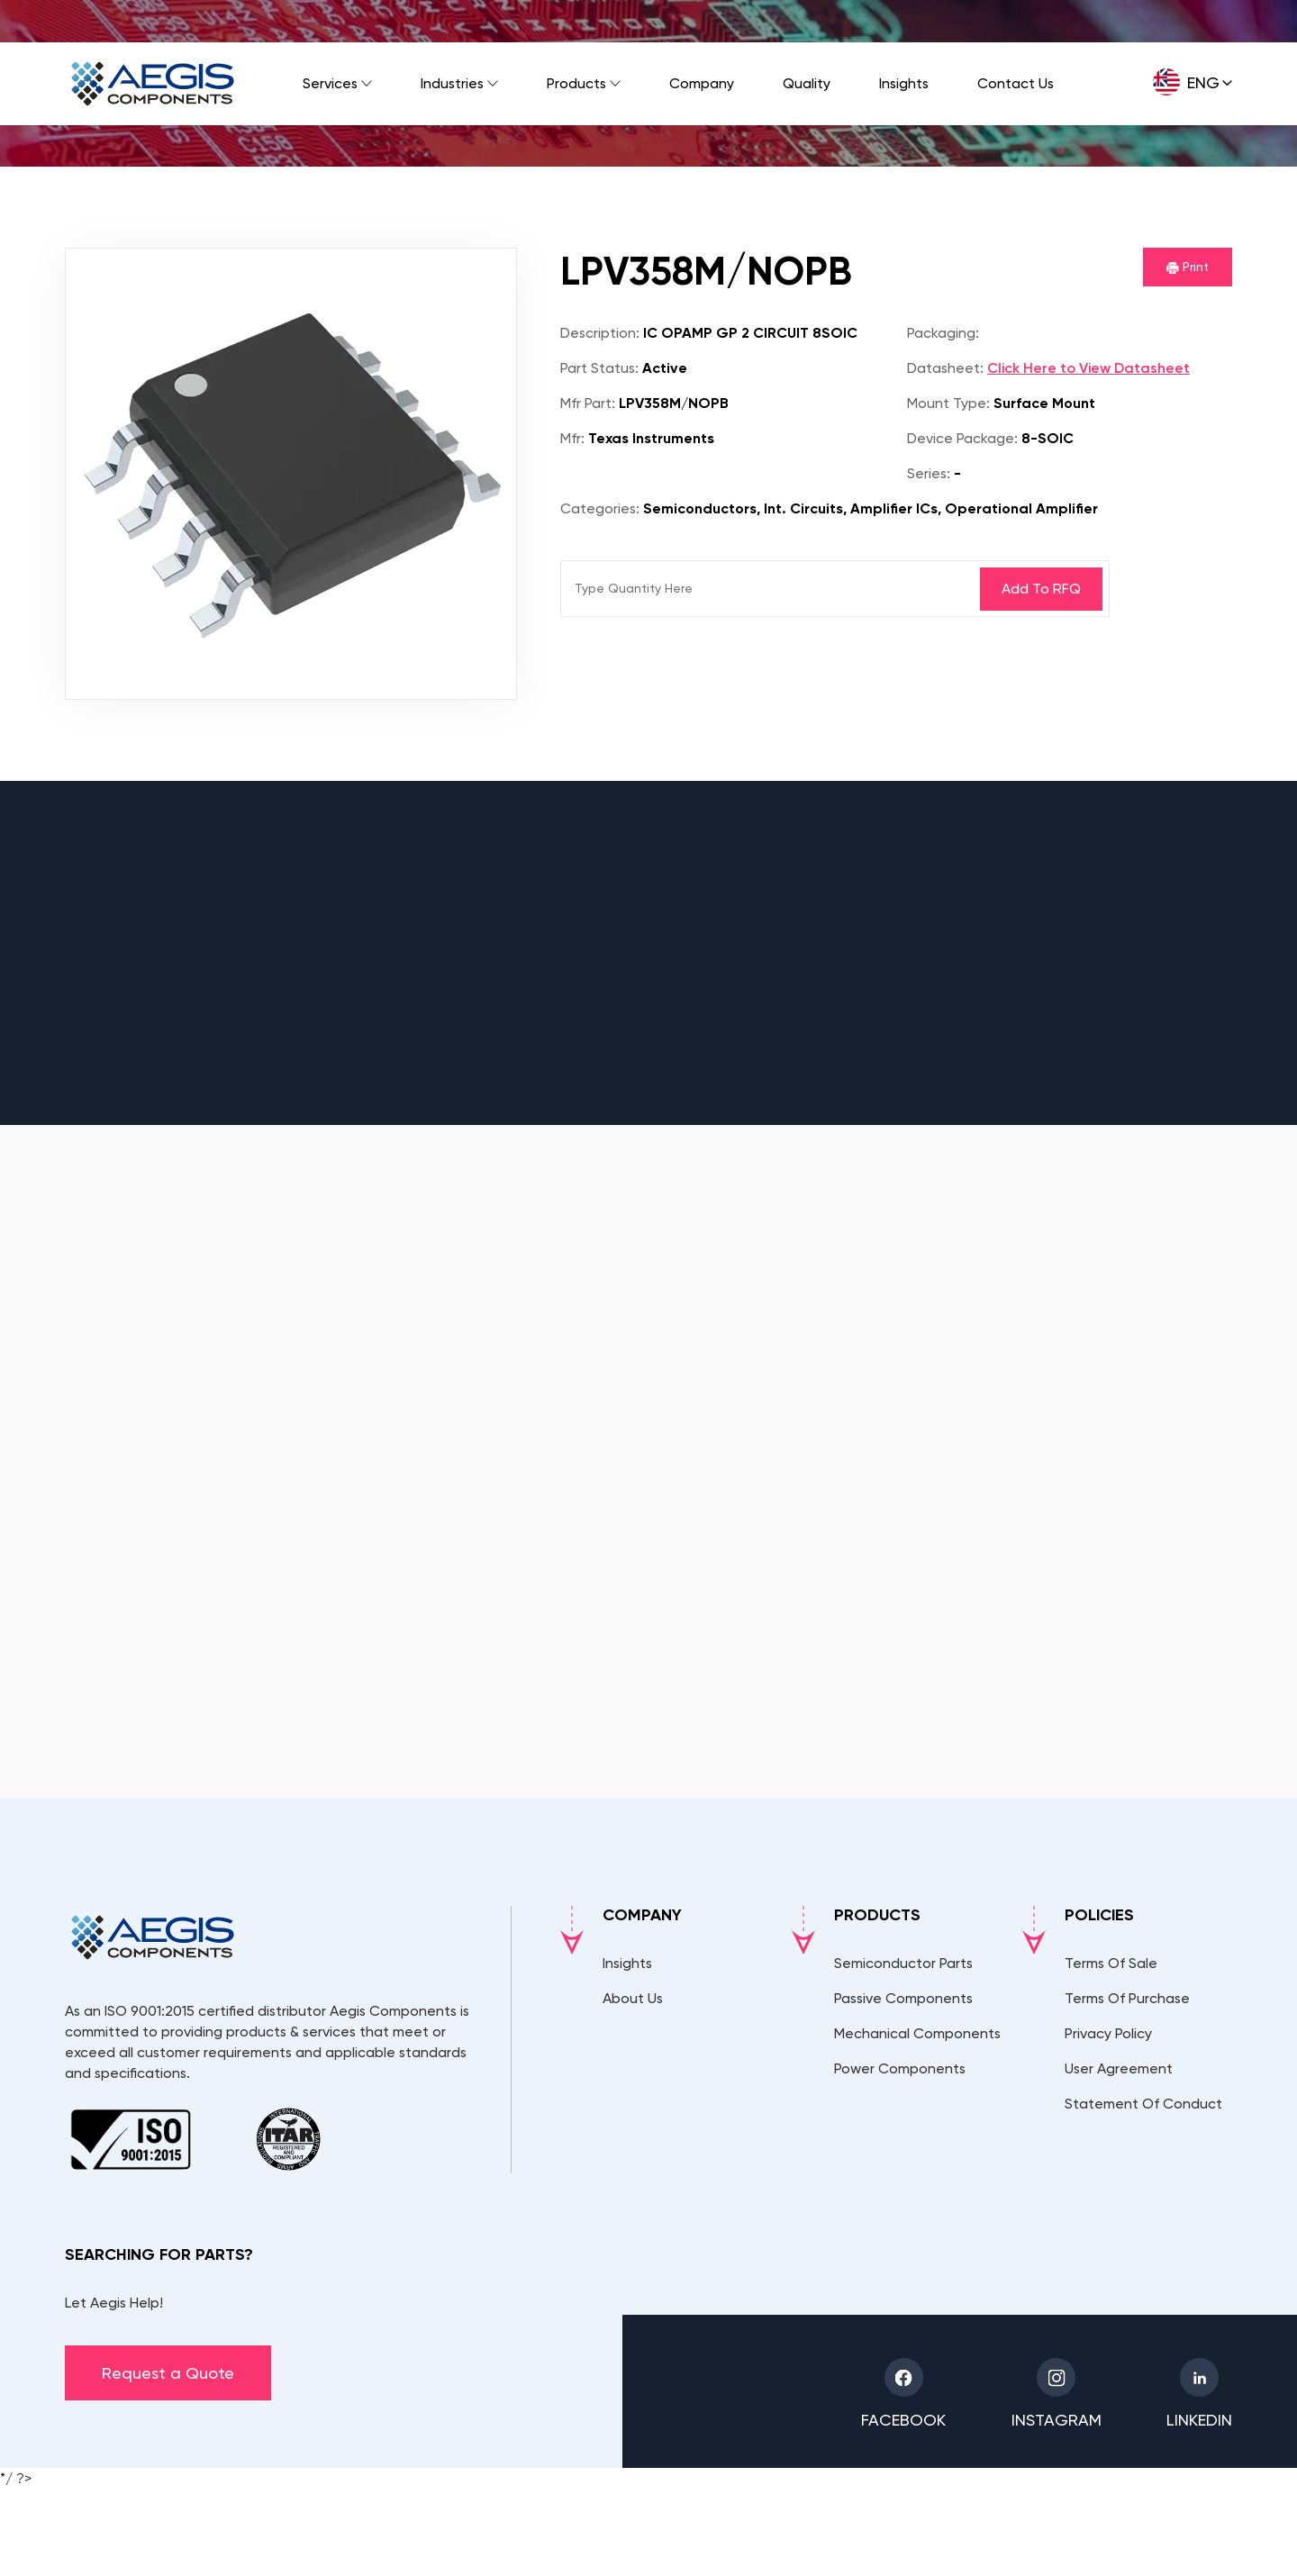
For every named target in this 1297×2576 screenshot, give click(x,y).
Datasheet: (945, 367)
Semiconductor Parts (903, 1963)
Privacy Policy (1108, 2033)
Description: (599, 332)
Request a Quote (168, 2372)
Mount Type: (948, 403)
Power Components (900, 2068)
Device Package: (962, 438)
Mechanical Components (917, 2033)
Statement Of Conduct (1143, 2103)
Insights (904, 83)
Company (701, 83)
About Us (633, 1998)
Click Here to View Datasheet (1088, 367)
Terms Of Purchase (1127, 1998)
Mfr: (572, 438)
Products (576, 83)
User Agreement (1119, 2068)
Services (330, 83)
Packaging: (943, 332)
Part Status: (599, 367)
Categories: (599, 508)
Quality (806, 83)
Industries (452, 83)
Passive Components (903, 1998)
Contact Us (1015, 83)
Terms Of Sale (1111, 1963)
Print (1187, 266)
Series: (928, 473)
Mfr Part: (587, 403)
